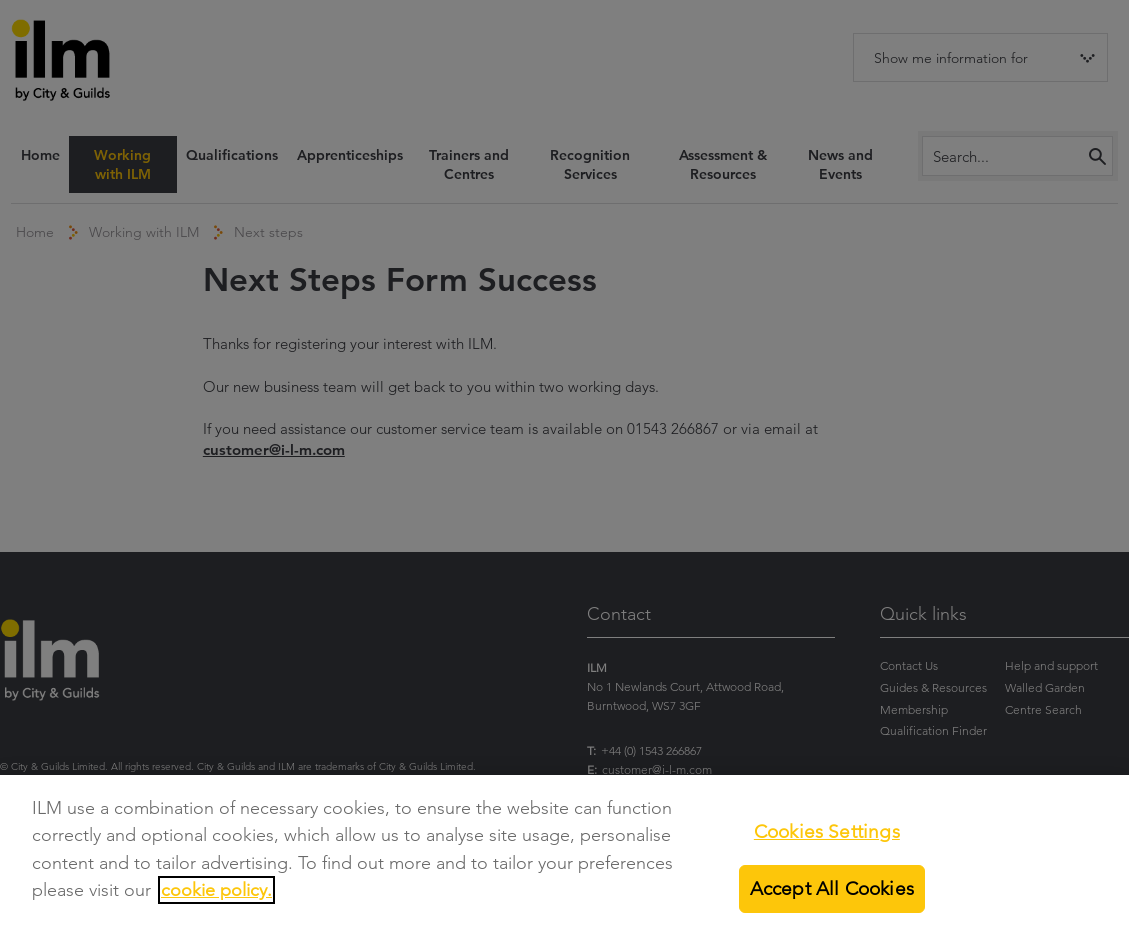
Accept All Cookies (832, 888)
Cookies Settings (827, 831)
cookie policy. (216, 890)
